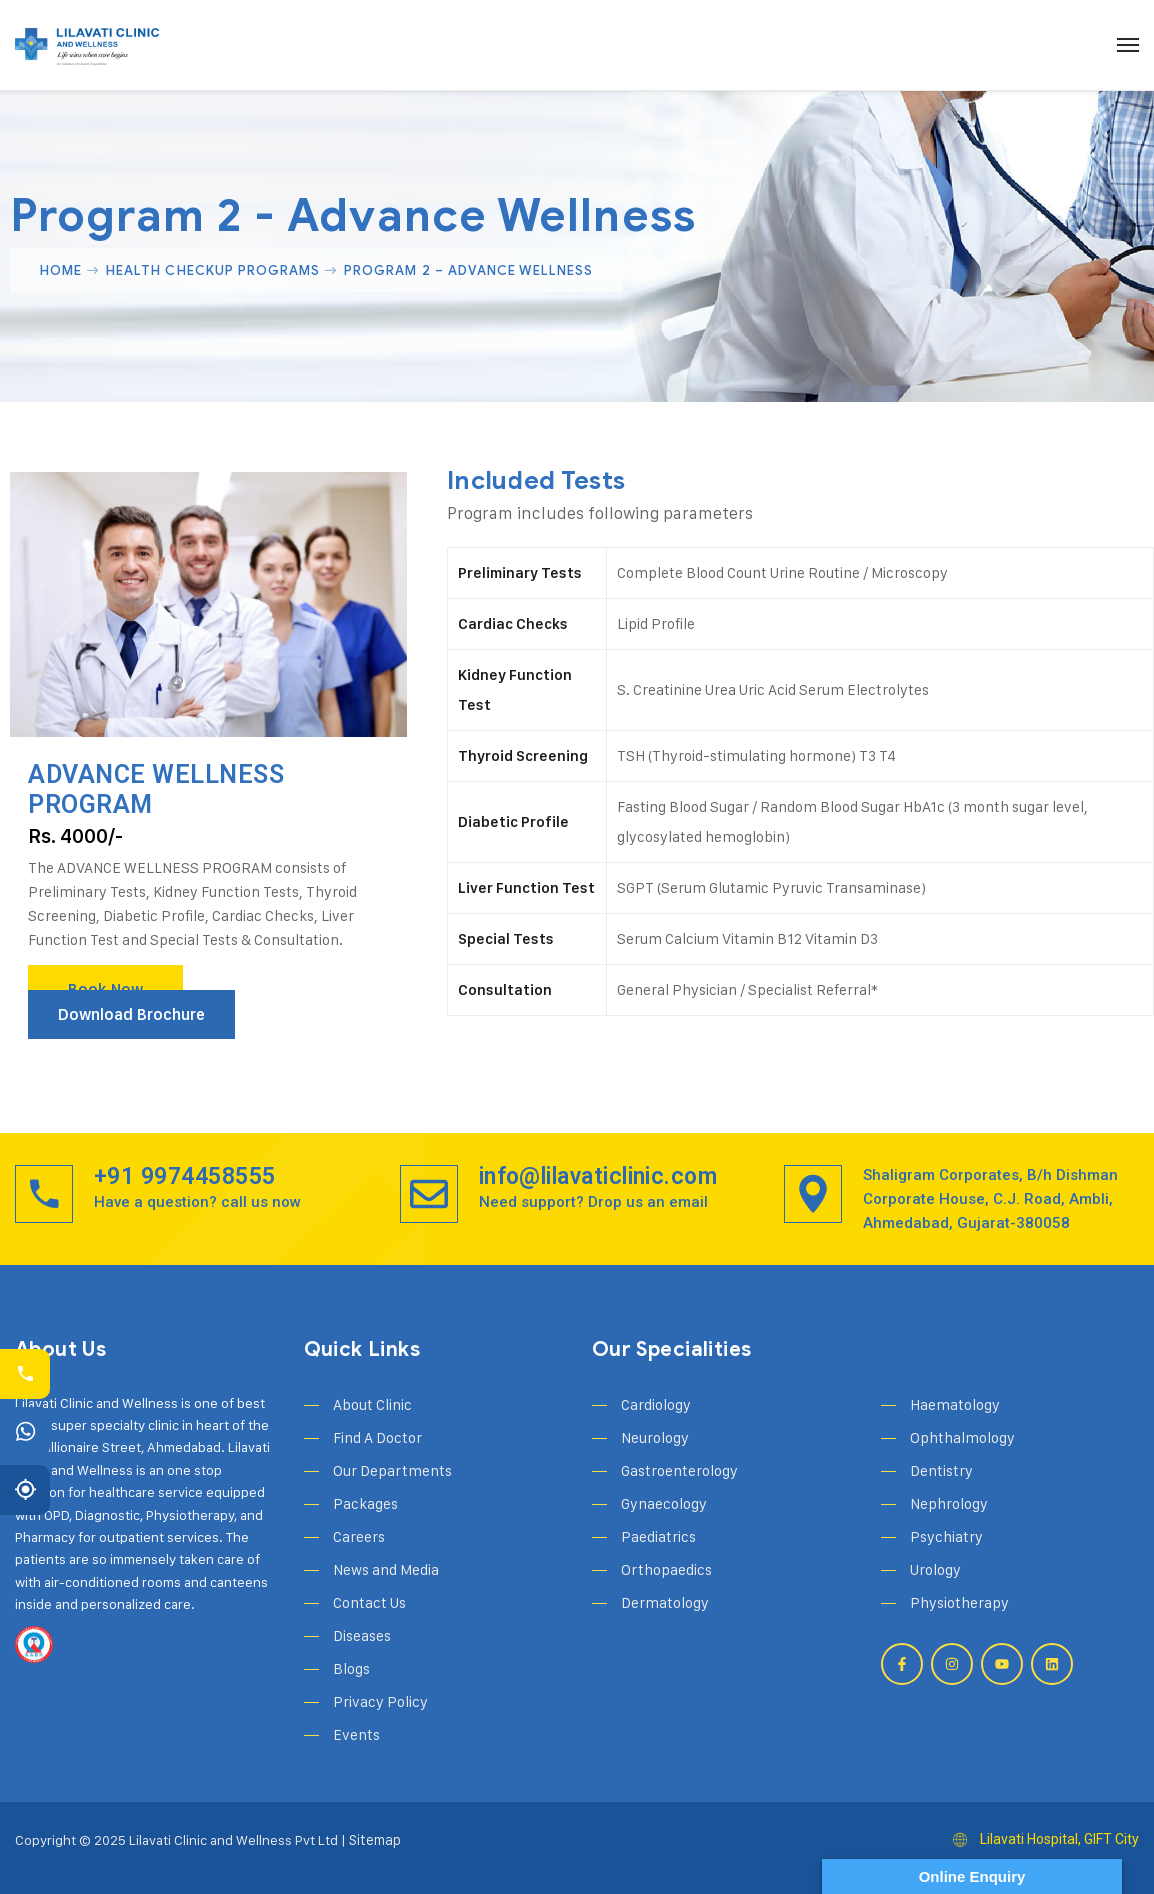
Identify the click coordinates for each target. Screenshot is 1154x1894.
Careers (359, 1536)
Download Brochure (131, 1014)
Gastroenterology (679, 1470)
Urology (935, 1569)
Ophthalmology (962, 1437)
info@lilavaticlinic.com (598, 1176)
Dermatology (665, 1602)
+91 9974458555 (184, 1176)
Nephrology (949, 1503)
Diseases (362, 1635)
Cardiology (656, 1404)
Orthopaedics (666, 1569)
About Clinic (372, 1404)
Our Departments (392, 1470)
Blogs (351, 1668)
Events (356, 1734)
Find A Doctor (377, 1437)
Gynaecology (664, 1503)
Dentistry (941, 1470)
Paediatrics (658, 1536)
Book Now (105, 989)
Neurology (655, 1437)
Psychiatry (946, 1536)
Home (61, 270)
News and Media (386, 1569)
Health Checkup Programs (213, 270)
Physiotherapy (959, 1602)
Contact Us (369, 1602)
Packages (365, 1503)
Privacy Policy (380, 1701)
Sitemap (374, 1839)
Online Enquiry (972, 1876)
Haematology (955, 1404)
